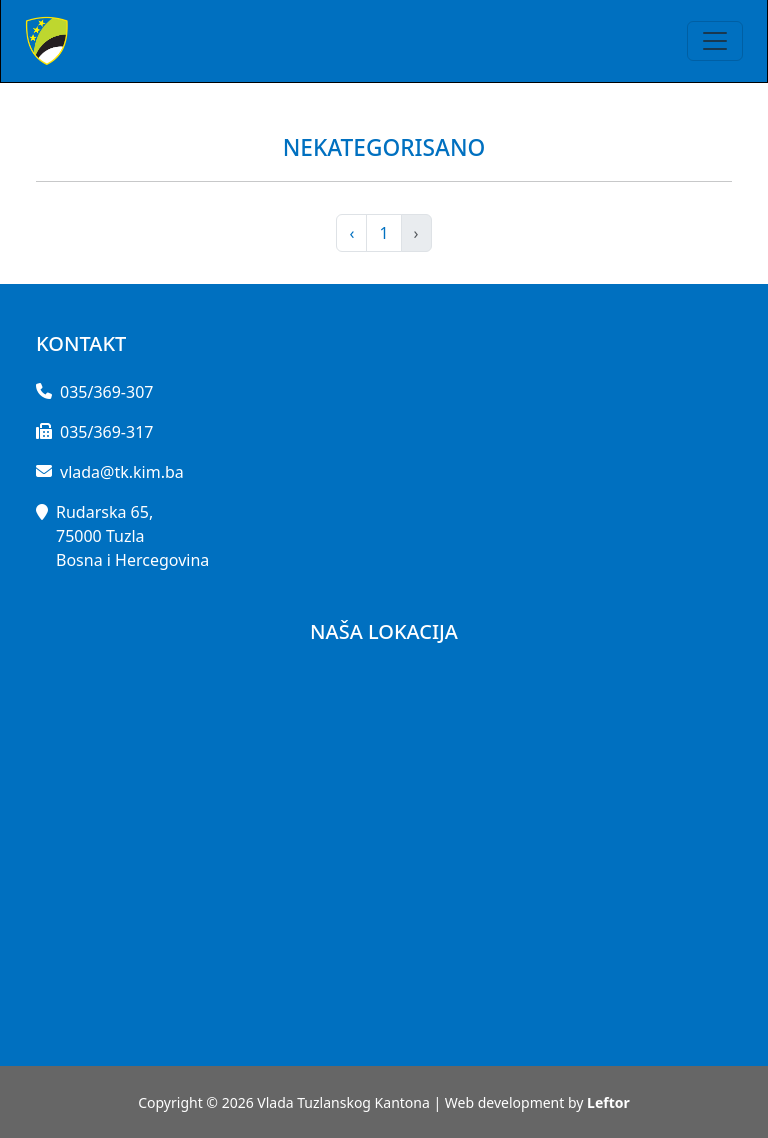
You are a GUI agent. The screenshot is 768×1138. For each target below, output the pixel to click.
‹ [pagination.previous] (351, 233)
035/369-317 (106, 432)
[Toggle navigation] (715, 41)
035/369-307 (106, 392)
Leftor (608, 1102)
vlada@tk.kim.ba (122, 472)
